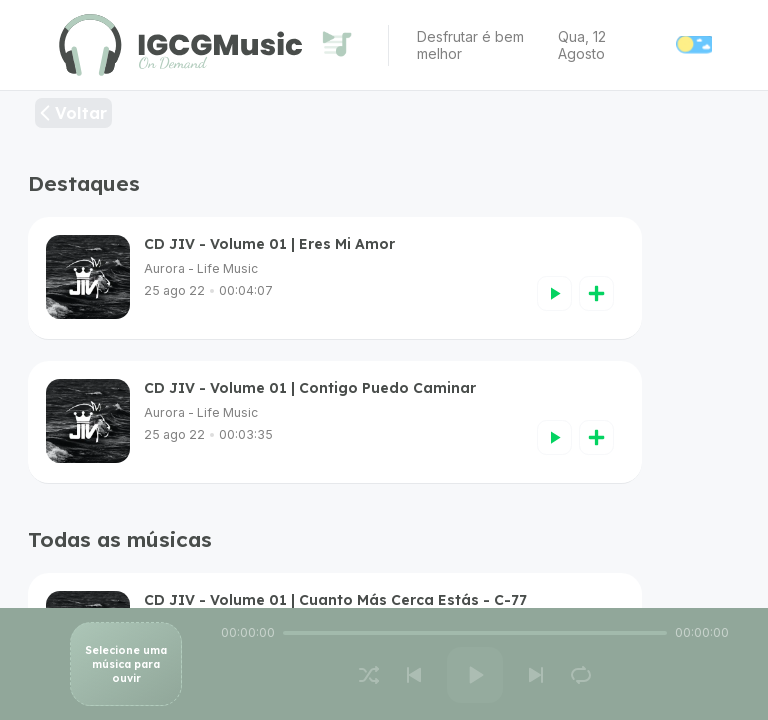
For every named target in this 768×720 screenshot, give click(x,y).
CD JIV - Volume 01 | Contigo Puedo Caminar (310, 388)
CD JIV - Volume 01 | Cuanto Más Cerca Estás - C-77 (335, 600)
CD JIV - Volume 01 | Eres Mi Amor (269, 244)
